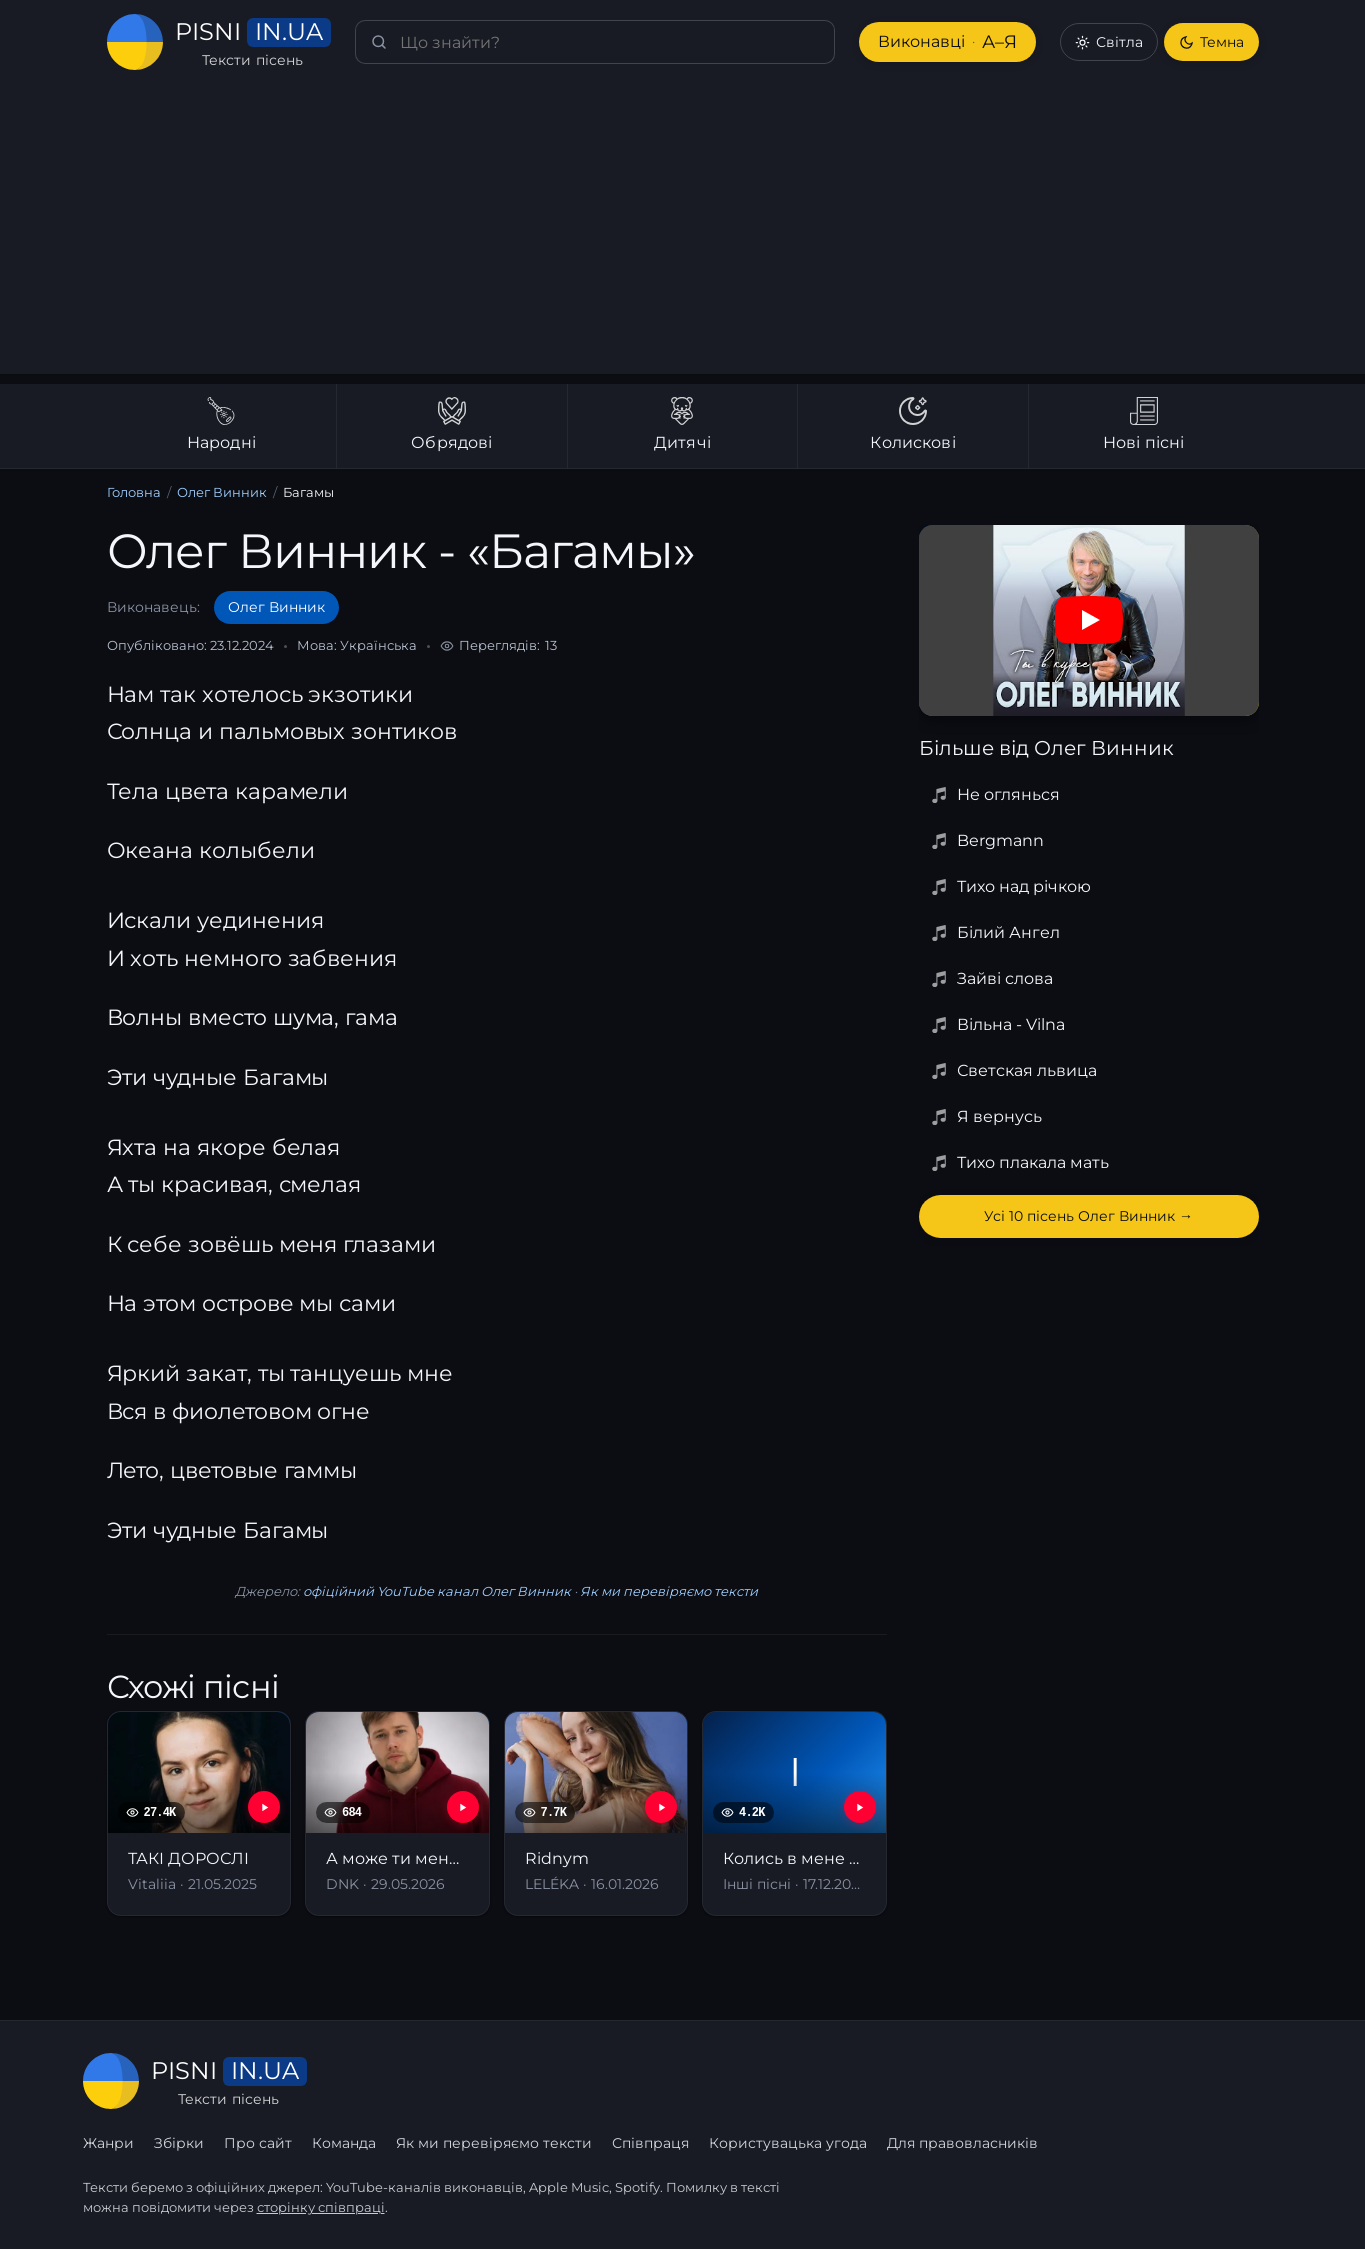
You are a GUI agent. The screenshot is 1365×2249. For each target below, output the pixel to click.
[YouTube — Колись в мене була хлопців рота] (860, 1807)
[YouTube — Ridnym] (661, 1807)
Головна (134, 492)
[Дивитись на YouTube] (1089, 620)
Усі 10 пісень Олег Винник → (1088, 1216)
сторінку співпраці (321, 2207)
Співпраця (650, 2143)
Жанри (108, 2143)
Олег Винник (222, 492)
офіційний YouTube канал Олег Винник (437, 1591)
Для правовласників (962, 2143)
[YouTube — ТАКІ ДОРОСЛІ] (264, 1807)
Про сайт (258, 2143)
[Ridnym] (596, 1813)
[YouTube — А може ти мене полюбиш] (463, 1807)
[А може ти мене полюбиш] (397, 1813)
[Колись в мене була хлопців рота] (794, 1813)
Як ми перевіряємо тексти (669, 1591)
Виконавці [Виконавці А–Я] (947, 42)
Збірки (179, 2143)
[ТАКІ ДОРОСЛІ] (199, 1813)
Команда (344, 2143)
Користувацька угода (788, 2143)
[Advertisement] (683, 234)
